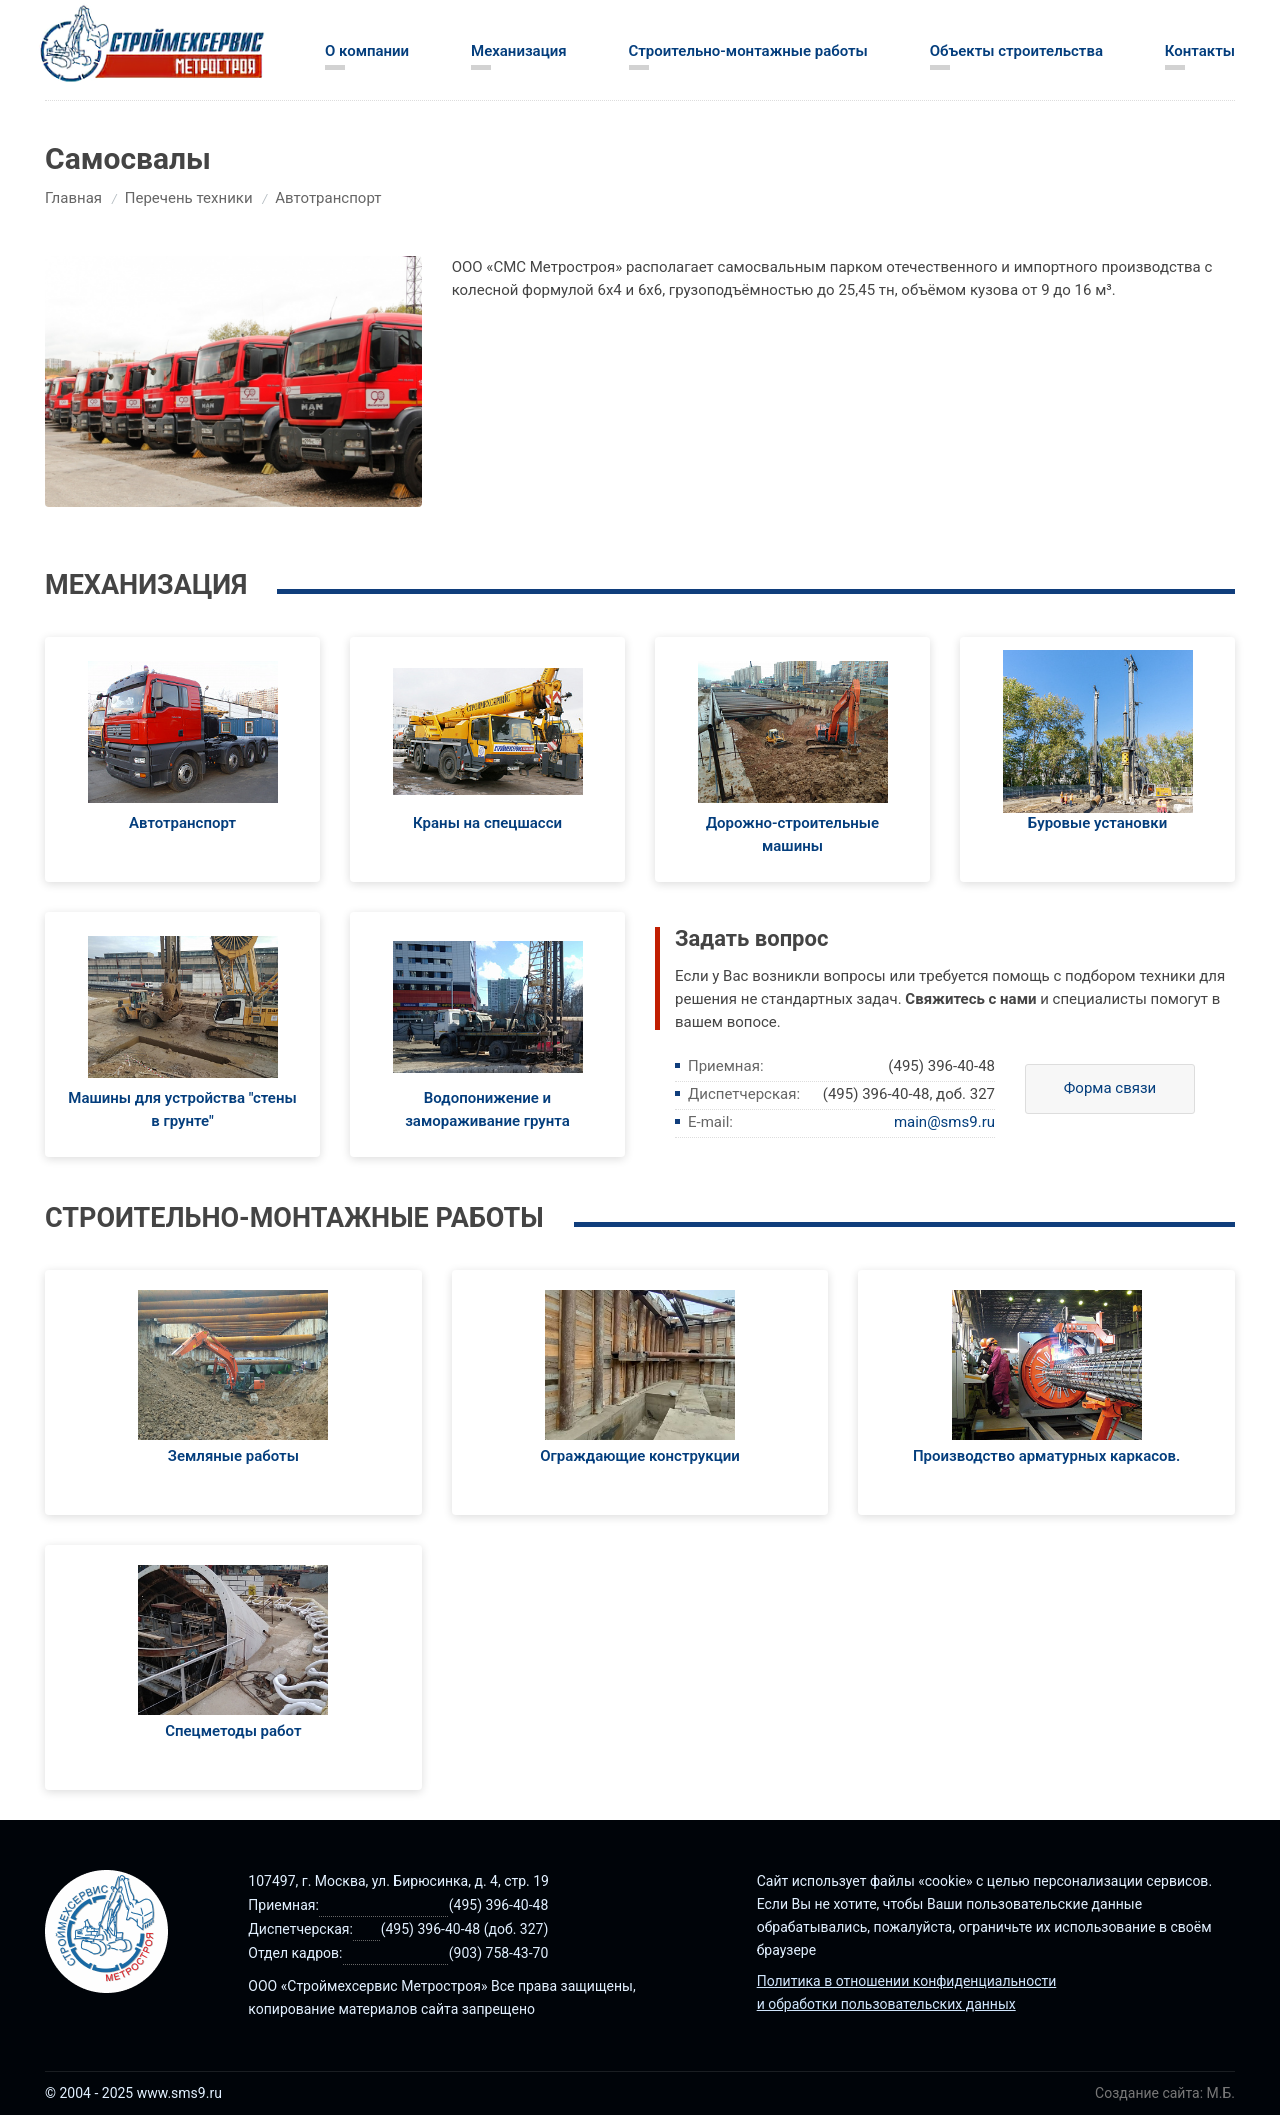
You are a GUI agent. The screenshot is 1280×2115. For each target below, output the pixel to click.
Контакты (1200, 51)
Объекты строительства (1016, 51)
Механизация (519, 51)
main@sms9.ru (944, 1122)
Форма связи (1110, 1088)
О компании (367, 51)
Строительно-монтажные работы (748, 51)
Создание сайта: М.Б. (1165, 2093)
